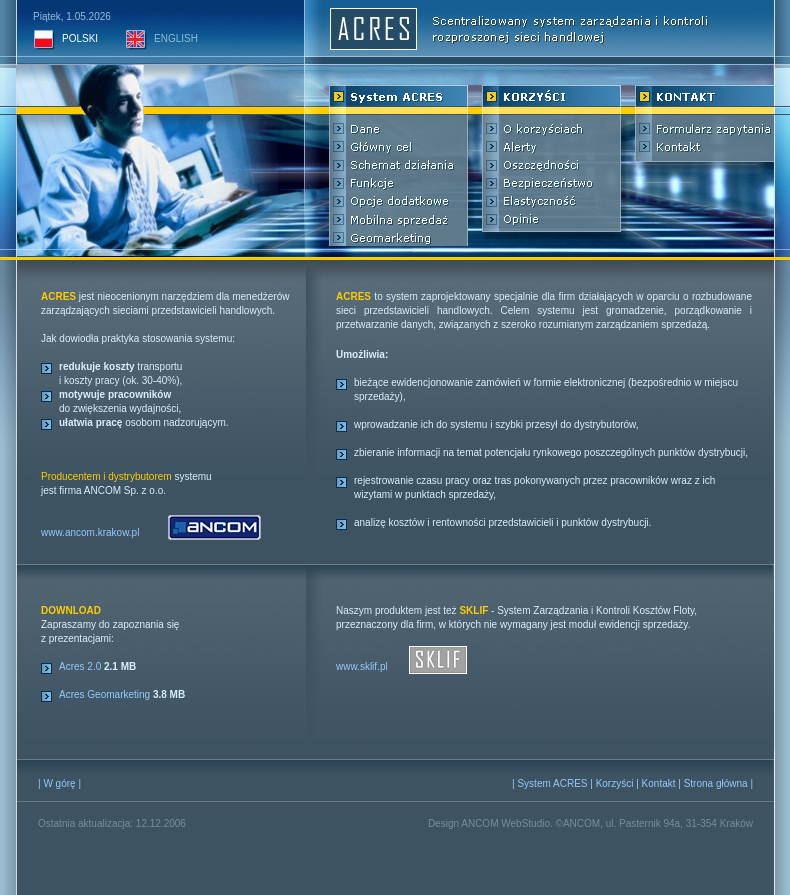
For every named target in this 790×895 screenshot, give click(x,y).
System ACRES (552, 783)
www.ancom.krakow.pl (90, 532)
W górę (59, 783)
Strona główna (716, 783)
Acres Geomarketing (104, 694)
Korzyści (615, 783)
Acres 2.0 (80, 666)
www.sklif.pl (362, 666)
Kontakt (659, 783)
